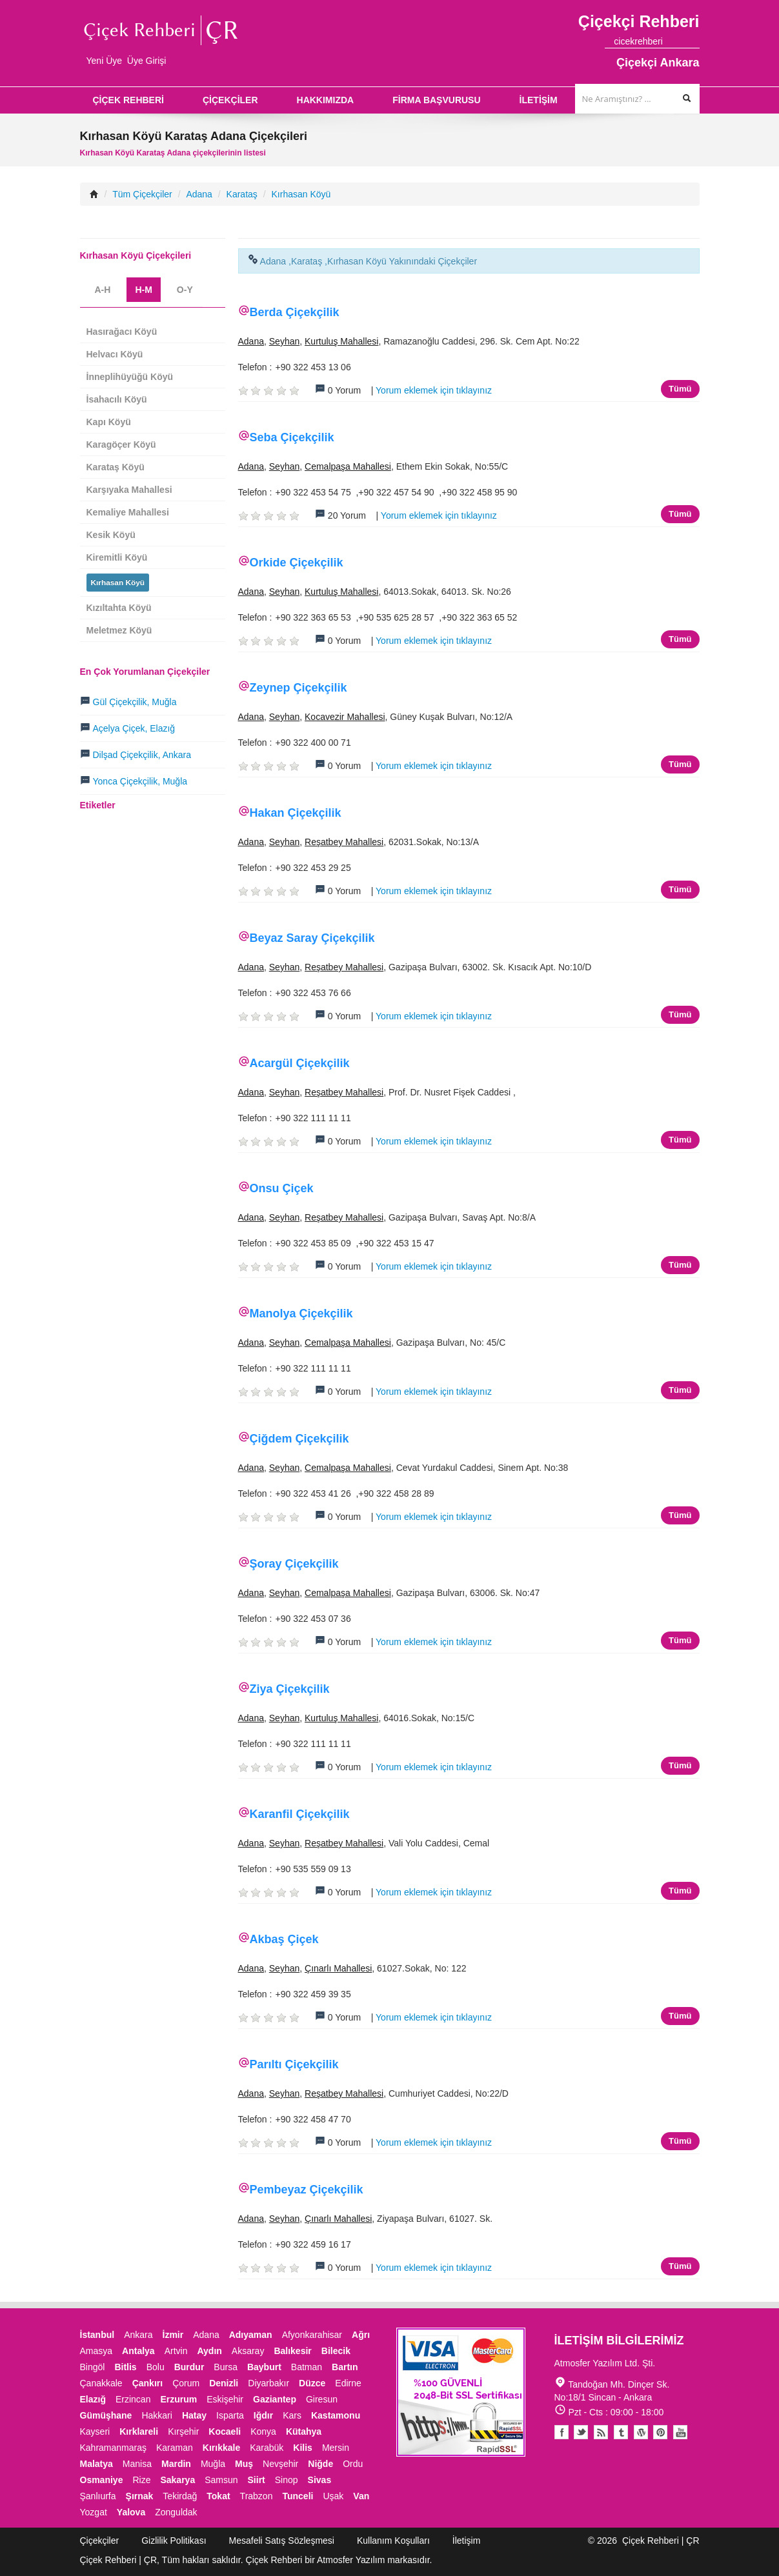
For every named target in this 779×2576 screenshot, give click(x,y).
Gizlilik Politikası (173, 2540)
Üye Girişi (147, 60)
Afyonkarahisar (312, 2335)
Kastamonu (335, 2415)
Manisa (137, 2464)
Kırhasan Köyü (301, 194)
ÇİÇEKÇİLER (230, 100)
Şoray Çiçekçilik (294, 1563)
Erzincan (133, 2399)
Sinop (286, 2480)
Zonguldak (176, 2512)
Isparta (230, 2415)
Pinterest (660, 2432)
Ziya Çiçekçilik (290, 1688)
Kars (292, 2415)
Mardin (176, 2464)
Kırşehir (183, 2431)
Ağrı (361, 2335)
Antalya (138, 2351)
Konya (263, 2431)
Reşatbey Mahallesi (344, 842)
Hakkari (156, 2415)
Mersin (335, 2447)
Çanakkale (101, 2383)
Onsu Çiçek (282, 1188)
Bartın (345, 2367)
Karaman (174, 2447)
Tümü (680, 389)
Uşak (333, 2496)
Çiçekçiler (99, 2540)
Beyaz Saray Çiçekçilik (312, 938)
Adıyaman (250, 2335)
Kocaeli (224, 2431)
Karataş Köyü (115, 467)
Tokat (218, 2496)
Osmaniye (101, 2480)
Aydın (209, 2351)
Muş (244, 2464)
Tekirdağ (180, 2496)
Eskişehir (225, 2399)
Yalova (131, 2512)
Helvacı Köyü (114, 354)
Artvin (176, 2351)
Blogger (600, 2432)
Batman (306, 2367)
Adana (199, 194)
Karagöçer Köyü (121, 444)
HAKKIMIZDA (325, 100)
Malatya (96, 2464)
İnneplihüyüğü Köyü (130, 377)
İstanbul (97, 2335)
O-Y (185, 290)
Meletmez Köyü (119, 630)
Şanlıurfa (98, 2496)
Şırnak (140, 2496)
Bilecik (335, 2351)
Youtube (640, 2432)
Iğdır (263, 2415)
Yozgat (93, 2512)
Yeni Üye (104, 60)
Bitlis (125, 2367)
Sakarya (177, 2480)
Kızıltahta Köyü (119, 608)
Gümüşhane (106, 2415)
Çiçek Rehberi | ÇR (661, 2540)
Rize (141, 2480)
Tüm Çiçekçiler (142, 194)
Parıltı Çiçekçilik (294, 2064)
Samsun (221, 2480)
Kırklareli (138, 2431)
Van (361, 2496)
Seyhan (284, 341)
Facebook (561, 2432)
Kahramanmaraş (113, 2447)
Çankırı (147, 2383)
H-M (143, 290)
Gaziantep (274, 2399)
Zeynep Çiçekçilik (298, 687)
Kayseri (95, 2431)
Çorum (185, 2383)
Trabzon (256, 2496)
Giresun (322, 2399)
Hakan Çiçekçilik (295, 812)
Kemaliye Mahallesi (127, 512)
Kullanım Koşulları (393, 2540)
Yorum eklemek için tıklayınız (434, 390)
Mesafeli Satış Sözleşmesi (281, 2540)
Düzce (312, 2383)
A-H (103, 290)
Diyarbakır (268, 2383)
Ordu (353, 2464)
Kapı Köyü (108, 422)
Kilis (302, 2447)
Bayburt (264, 2367)
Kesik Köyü (111, 535)
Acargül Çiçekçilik (300, 1063)
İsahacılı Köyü (116, 399)
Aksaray (248, 2351)
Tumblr (620, 2432)
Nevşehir (280, 2464)
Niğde (320, 2464)
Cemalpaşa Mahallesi (348, 466)
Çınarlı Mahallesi (338, 1968)
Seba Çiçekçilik (292, 437)
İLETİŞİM (539, 100)
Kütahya (303, 2431)
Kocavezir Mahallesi (345, 717)
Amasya (96, 2351)
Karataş (242, 194)
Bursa (226, 2367)
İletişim (466, 2540)
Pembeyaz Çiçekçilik (306, 2189)
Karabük (266, 2447)
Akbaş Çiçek (284, 1939)
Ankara (138, 2335)
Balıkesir (292, 2351)
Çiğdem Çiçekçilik (299, 1438)
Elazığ (93, 2399)
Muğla (213, 2464)
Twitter (580, 2432)
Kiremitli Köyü (117, 557)
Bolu (156, 2367)
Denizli (223, 2383)
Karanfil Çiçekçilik (300, 1814)
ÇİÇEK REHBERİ (128, 100)
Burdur (189, 2367)
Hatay (194, 2415)
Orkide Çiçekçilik (296, 562)
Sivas (320, 2480)
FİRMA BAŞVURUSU (436, 100)
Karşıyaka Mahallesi (129, 489)
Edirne (348, 2383)
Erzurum (178, 2399)
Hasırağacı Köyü (121, 331)
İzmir (173, 2335)
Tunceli (297, 2496)
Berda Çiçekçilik (294, 312)
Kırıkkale (221, 2447)
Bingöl (92, 2367)
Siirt (256, 2480)
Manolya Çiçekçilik (301, 1313)
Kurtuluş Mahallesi (341, 341)
